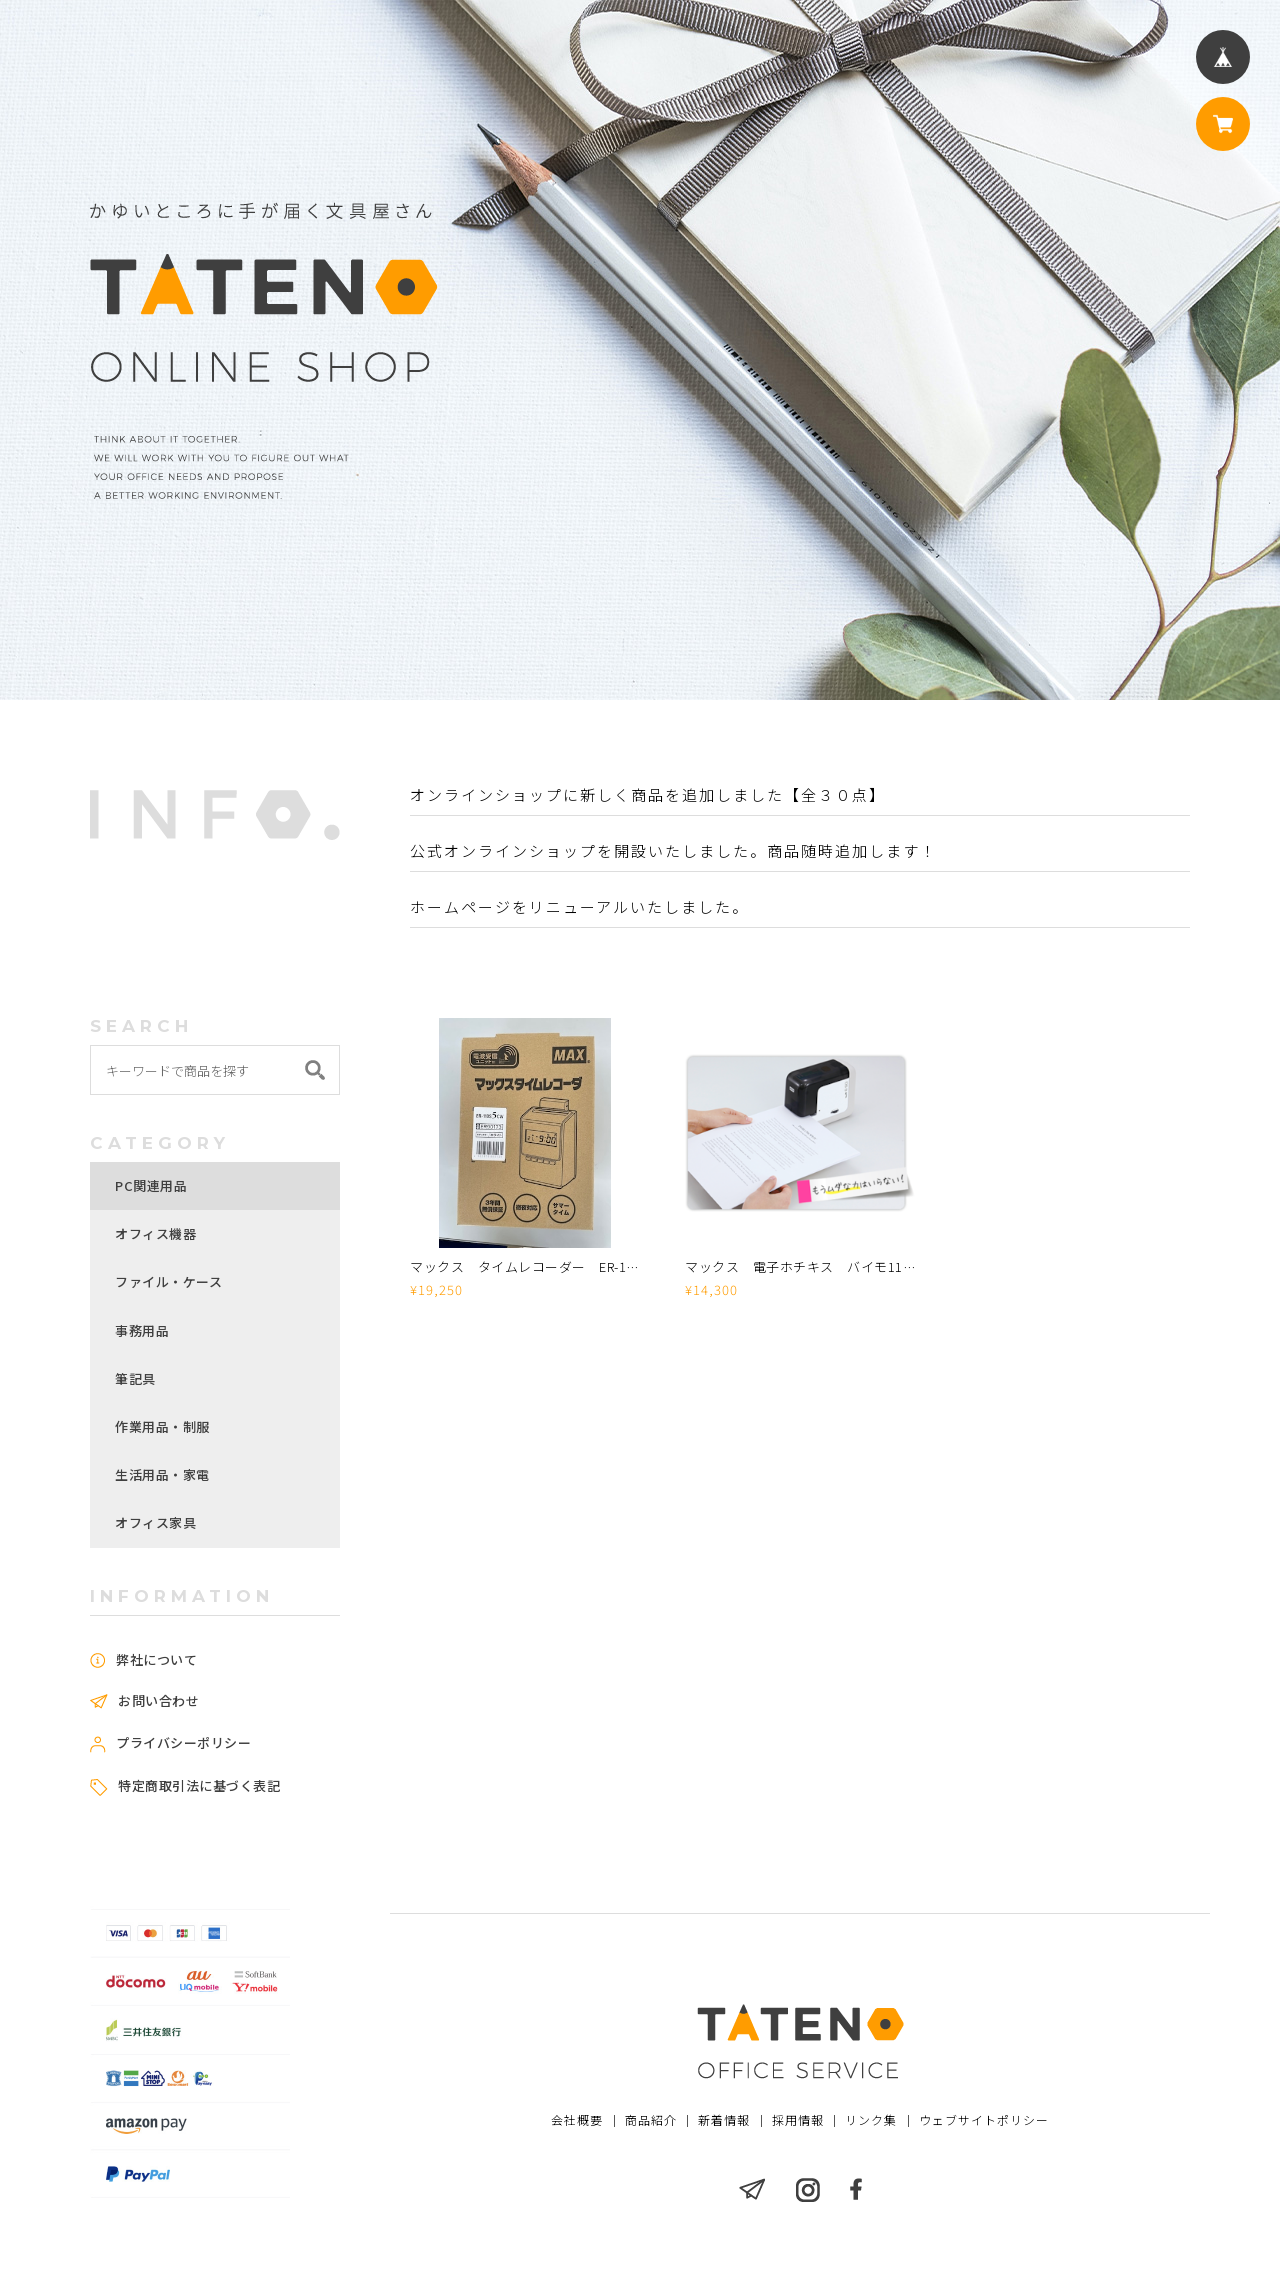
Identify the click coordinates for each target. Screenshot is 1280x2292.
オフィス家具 (155, 1522)
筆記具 (135, 1378)
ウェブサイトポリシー (983, 2120)
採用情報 (798, 2120)
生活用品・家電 (162, 1474)
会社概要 (579, 2120)
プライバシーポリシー (183, 1743)
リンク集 (871, 2120)
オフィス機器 (155, 1233)
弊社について (156, 1660)
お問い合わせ (158, 1701)
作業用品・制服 (162, 1426)
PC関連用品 (151, 1185)
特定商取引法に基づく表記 (199, 1786)
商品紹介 (652, 2120)
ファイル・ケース (168, 1281)
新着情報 (725, 2120)
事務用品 (142, 1330)
